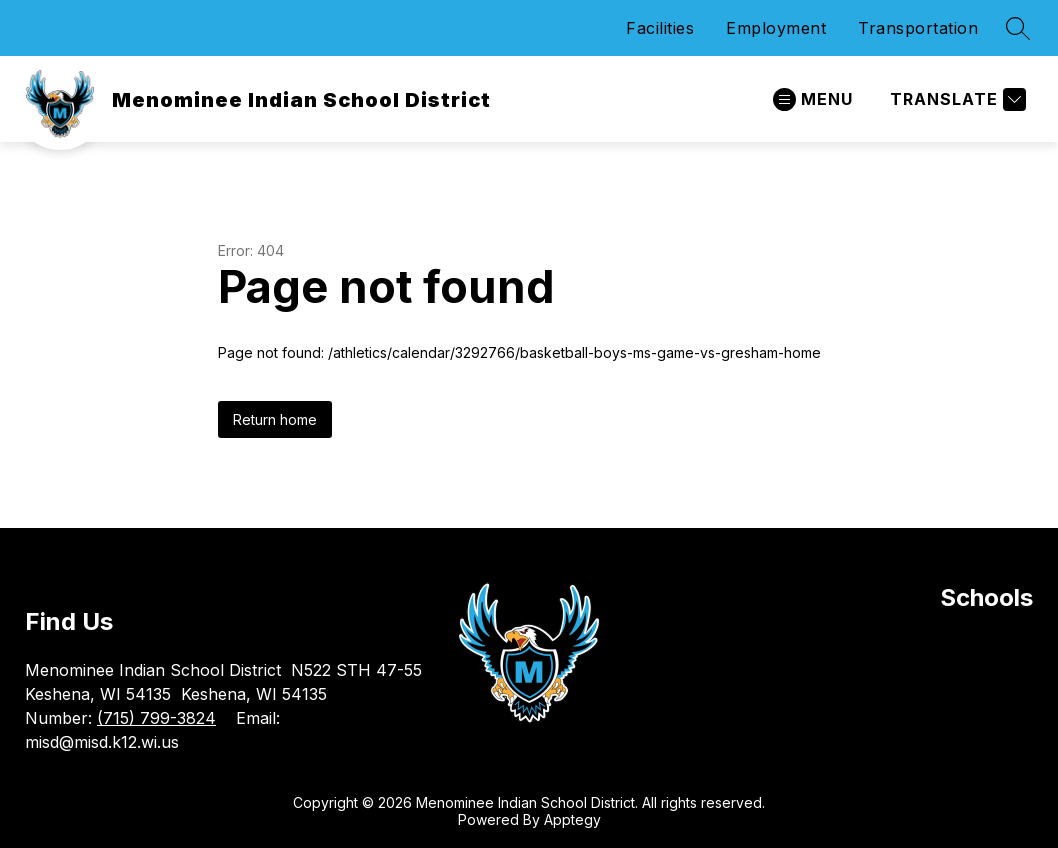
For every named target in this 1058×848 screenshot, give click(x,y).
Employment (776, 28)
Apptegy (572, 819)
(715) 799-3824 (156, 718)
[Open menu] (813, 99)
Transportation (918, 28)
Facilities (660, 28)
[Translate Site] (955, 99)
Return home (275, 419)
